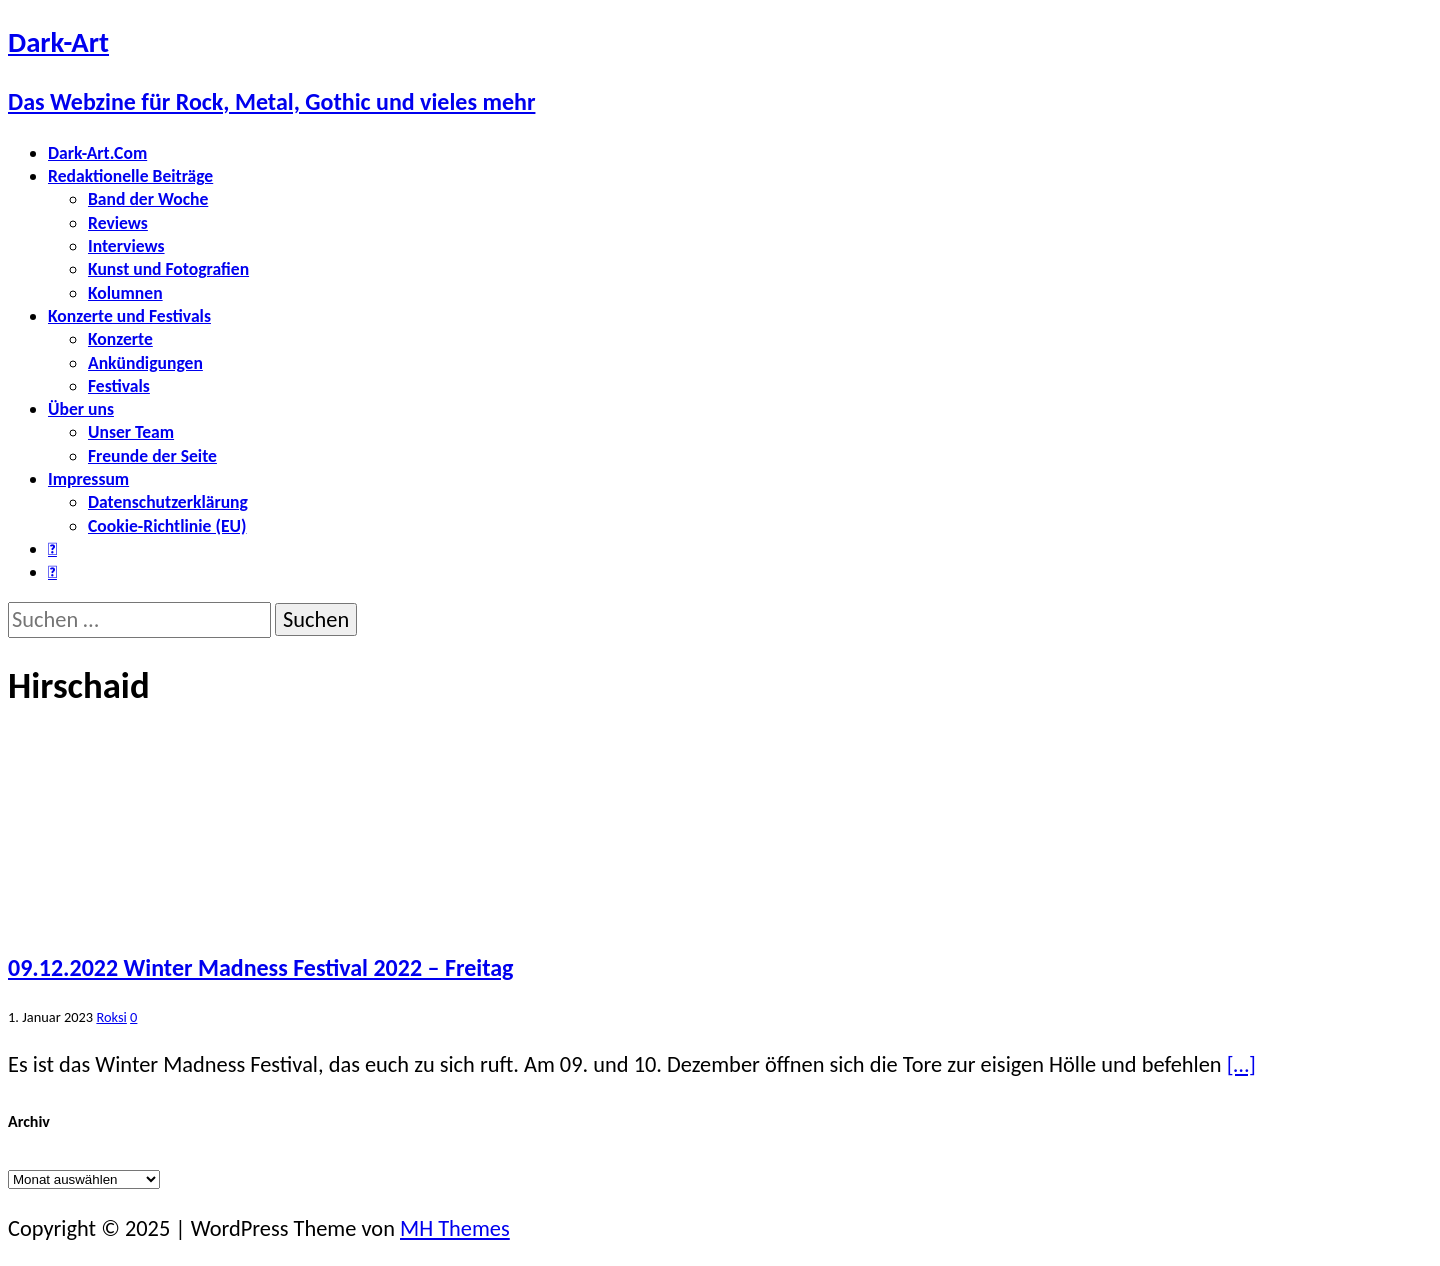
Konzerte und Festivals (129, 316)
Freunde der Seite (152, 456)
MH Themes (455, 1228)
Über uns (81, 409)
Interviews (126, 246)
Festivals (119, 386)
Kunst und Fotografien (168, 269)
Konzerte (120, 339)
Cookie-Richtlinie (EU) (167, 526)
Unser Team (131, 432)
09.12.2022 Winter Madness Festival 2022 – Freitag (260, 967)
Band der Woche (148, 199)
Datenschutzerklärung (168, 502)
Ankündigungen (145, 363)
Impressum (88, 479)
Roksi (111, 1017)
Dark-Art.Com (97, 153)
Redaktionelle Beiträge (130, 176)
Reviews (118, 223)
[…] (1241, 1064)
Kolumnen (125, 293)
